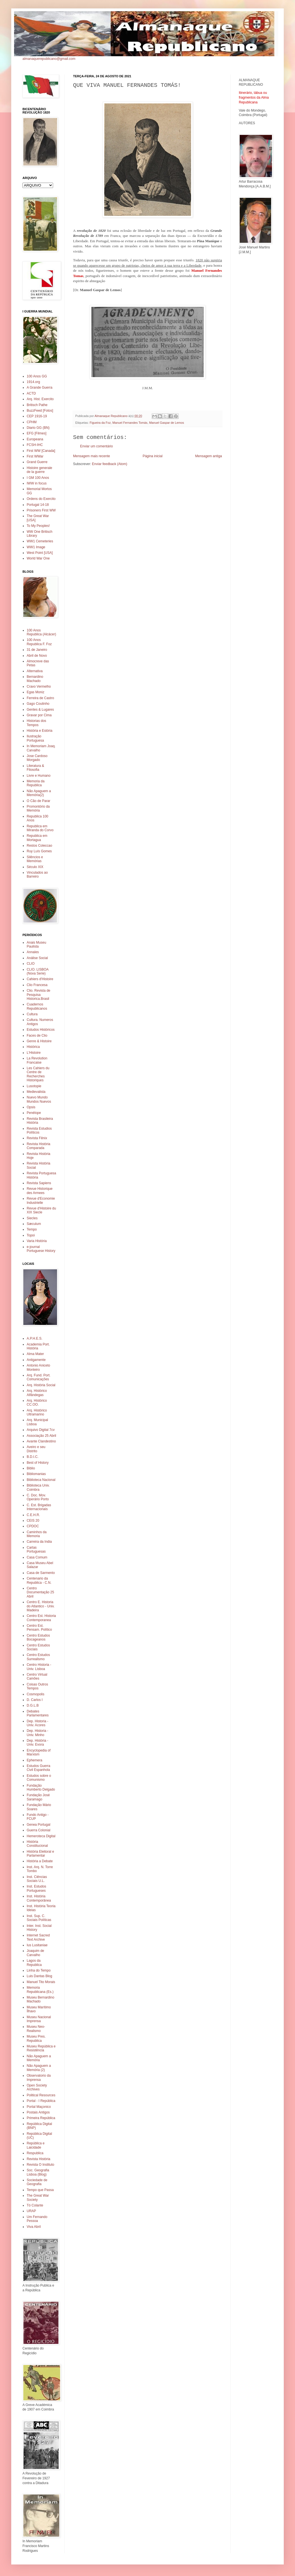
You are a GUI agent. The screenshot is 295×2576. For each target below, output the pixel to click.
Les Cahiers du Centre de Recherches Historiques (38, 1074)
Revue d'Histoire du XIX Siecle (41, 1210)
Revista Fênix (37, 1138)
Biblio (31, 1468)
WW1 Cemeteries (40, 541)
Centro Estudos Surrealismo (38, 1657)
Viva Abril (34, 2227)
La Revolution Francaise (37, 1060)
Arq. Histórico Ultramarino (37, 1412)
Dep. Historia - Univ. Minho (37, 1733)
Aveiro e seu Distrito (36, 1449)
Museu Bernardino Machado (40, 1999)
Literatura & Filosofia (35, 768)
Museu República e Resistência (41, 2048)
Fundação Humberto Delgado (41, 1787)
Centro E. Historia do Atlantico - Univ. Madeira (41, 1606)
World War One (38, 558)
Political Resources (41, 2095)
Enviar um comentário (96, 446)
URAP (31, 2211)
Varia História (37, 1241)
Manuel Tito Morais (41, 1982)
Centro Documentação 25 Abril (40, 1592)
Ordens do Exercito (41, 499)
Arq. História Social (41, 1385)
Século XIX (35, 867)
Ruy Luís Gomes (39, 851)
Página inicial (153, 456)
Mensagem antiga (208, 456)
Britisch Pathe (37, 405)
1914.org (33, 382)
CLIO (31, 964)
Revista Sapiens (39, 1183)
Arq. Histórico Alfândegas (37, 1393)
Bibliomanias (36, 1474)
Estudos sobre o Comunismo (39, 1778)
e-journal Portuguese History (41, 1249)
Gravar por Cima (39, 715)
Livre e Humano (39, 776)
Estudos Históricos (41, 1030)
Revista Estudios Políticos (39, 1130)
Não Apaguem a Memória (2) (39, 2068)
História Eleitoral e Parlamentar (40, 1853)
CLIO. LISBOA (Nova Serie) (37, 971)
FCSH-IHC (35, 445)
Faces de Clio (37, 1035)
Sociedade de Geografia (37, 2182)
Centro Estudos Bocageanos (38, 1637)
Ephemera (34, 1760)
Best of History (38, 1463)
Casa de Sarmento (41, 1573)
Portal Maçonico (39, 2107)
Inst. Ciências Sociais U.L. (37, 1879)
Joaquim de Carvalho (35, 1953)
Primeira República (41, 2118)
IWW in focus (37, 483)
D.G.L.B (33, 1705)
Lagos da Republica (34, 1962)
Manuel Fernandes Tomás (130, 422)
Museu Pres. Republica (36, 2038)
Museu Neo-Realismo (36, 2029)
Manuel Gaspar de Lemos (166, 422)
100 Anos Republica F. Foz (39, 642)
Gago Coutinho (38, 704)
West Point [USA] (40, 553)
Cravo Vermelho (39, 686)
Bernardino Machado (35, 679)
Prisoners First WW (41, 510)
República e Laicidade (35, 2145)
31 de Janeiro (37, 650)
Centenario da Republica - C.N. (39, 1580)
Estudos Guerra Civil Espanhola (38, 1768)
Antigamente (36, 1360)
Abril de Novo (37, 656)
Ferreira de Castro (40, 698)
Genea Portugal (38, 1825)
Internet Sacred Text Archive (38, 1937)
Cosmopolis (35, 1694)
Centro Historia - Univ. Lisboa (39, 1667)
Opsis (31, 1107)
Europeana (35, 439)
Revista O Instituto (40, 2165)
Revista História (38, 2159)
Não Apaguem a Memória (39, 2058)
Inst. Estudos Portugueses (36, 1888)
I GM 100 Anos (38, 478)
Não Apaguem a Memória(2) (39, 793)
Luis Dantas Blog (39, 1976)
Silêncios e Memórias (35, 859)
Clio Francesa (37, 985)
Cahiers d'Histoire (40, 979)
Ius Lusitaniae (37, 1945)
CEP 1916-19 (37, 416)
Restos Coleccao (39, 846)
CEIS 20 (33, 1521)
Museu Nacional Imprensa (39, 2019)
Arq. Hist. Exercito (40, 399)
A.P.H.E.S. (34, 1338)
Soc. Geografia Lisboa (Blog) (38, 2172)
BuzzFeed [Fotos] (40, 411)
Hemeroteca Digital (41, 1836)
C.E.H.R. (33, 1515)
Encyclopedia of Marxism (39, 1752)
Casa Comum (37, 1557)
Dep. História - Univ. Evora (37, 1742)
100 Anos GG (37, 376)
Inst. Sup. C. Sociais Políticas (39, 1918)
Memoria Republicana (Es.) (40, 1989)
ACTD (31, 393)
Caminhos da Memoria (37, 1534)
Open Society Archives (37, 2087)
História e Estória (39, 731)
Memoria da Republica (35, 783)
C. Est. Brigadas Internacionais (39, 1507)
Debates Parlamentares (38, 1713)
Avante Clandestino (41, 1441)
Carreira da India (39, 1542)
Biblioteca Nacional (41, 1480)
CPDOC (33, 1526)
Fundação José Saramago (38, 1797)
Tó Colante (35, 2205)
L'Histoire (34, 1053)
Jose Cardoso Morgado (37, 758)
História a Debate (40, 1861)
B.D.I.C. (32, 1457)
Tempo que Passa (40, 2190)
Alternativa (35, 671)
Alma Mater (35, 1354)
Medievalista (36, 1092)
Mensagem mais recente (91, 456)
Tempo (32, 1229)
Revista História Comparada (38, 1146)
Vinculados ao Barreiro (37, 874)
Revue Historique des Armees (40, 1191)
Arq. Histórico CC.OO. (37, 1402)
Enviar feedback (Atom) (109, 464)
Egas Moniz (35, 692)
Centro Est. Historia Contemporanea (41, 1618)
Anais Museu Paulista (36, 944)
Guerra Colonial (38, 1830)
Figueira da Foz (100, 422)
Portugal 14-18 (38, 505)
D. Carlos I (35, 1700)
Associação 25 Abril (41, 1436)
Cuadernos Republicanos (37, 1006)
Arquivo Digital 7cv (41, 1430)
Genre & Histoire (39, 1041)
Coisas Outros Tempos (37, 1686)
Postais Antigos (38, 2112)
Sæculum (34, 1224)
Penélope (34, 1113)
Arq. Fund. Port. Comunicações (39, 1377)
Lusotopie (34, 1086)
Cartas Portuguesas (36, 1549)
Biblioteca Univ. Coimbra (38, 1487)
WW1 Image (36, 547)
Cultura (32, 1014)
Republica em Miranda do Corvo (40, 828)
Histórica (33, 1047)
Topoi (31, 1235)
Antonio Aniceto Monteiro (38, 1367)
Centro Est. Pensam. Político (39, 1628)
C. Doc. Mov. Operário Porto (38, 1497)
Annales (33, 952)
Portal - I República (41, 2101)
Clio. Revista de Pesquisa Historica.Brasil (38, 995)
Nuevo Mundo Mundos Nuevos (39, 1099)
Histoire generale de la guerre (39, 470)
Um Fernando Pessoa (37, 2219)
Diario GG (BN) (38, 428)
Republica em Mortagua (37, 838)
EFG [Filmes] (36, 433)
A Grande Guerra (39, 387)
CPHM (32, 422)
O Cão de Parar (38, 801)
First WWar (35, 456)
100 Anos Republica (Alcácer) (41, 632)
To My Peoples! (38, 526)
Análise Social (37, 958)
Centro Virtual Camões (37, 1676)
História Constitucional (37, 1844)
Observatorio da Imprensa (39, 2077)
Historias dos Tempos (36, 723)
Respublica (35, 2153)
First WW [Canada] (41, 451)
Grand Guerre (37, 462)
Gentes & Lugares (40, 710)
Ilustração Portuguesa (35, 738)
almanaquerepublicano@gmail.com (48, 59)
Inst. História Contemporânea (39, 1898)
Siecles (32, 1218)
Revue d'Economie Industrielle (41, 1200)
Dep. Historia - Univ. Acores (37, 1723)
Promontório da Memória (38, 808)
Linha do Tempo (39, 1970)
